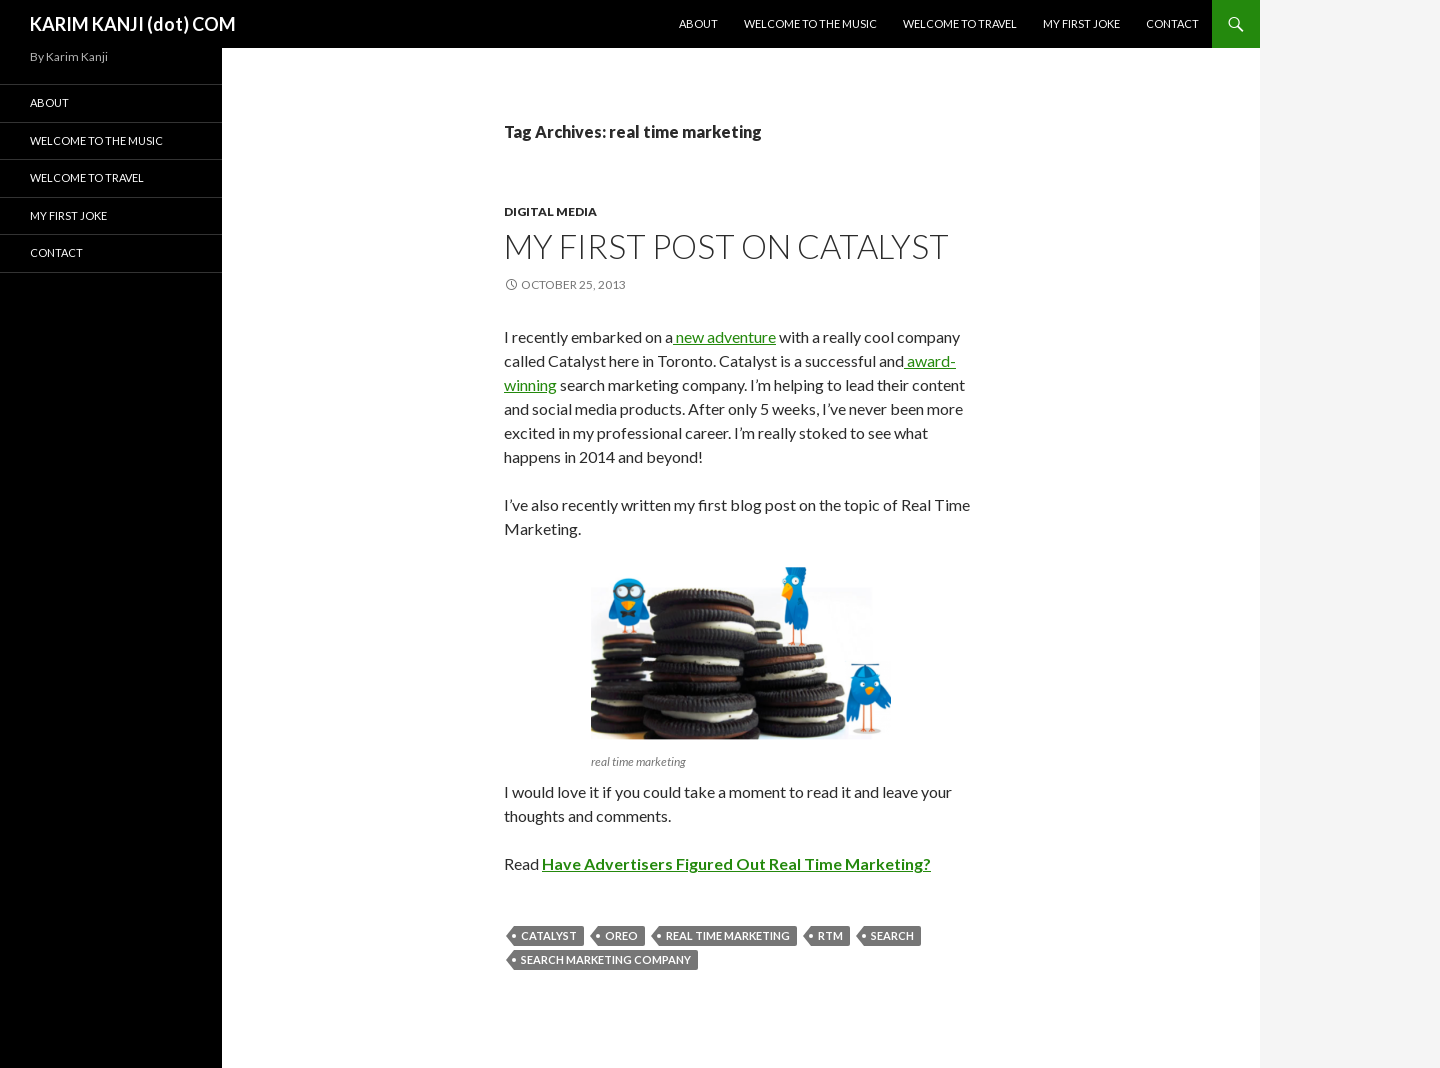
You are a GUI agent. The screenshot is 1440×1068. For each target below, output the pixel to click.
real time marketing (728, 935)
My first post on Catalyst (726, 246)
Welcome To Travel (960, 23)
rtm (830, 935)
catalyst (549, 935)
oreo (621, 935)
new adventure (724, 336)
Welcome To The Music (810, 23)
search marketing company (606, 959)
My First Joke (1081, 23)
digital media (550, 211)
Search (892, 935)
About (698, 23)
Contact (1172, 23)
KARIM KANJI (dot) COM (133, 24)
